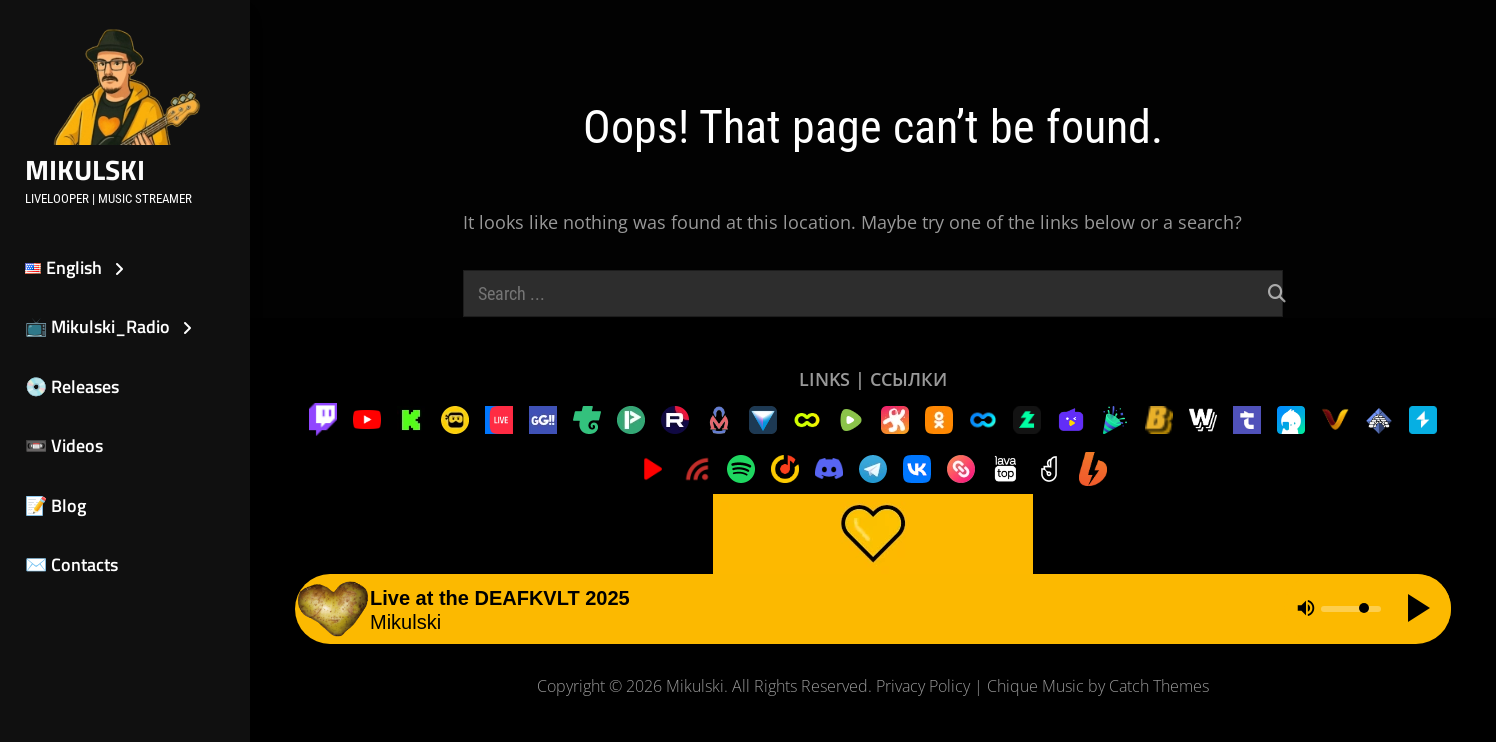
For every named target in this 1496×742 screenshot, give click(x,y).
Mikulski (85, 169)
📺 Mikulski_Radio (97, 326)
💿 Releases (72, 386)
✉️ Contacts (71, 564)
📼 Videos (64, 445)
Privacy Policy (923, 686)
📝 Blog (55, 505)
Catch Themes (1159, 686)
